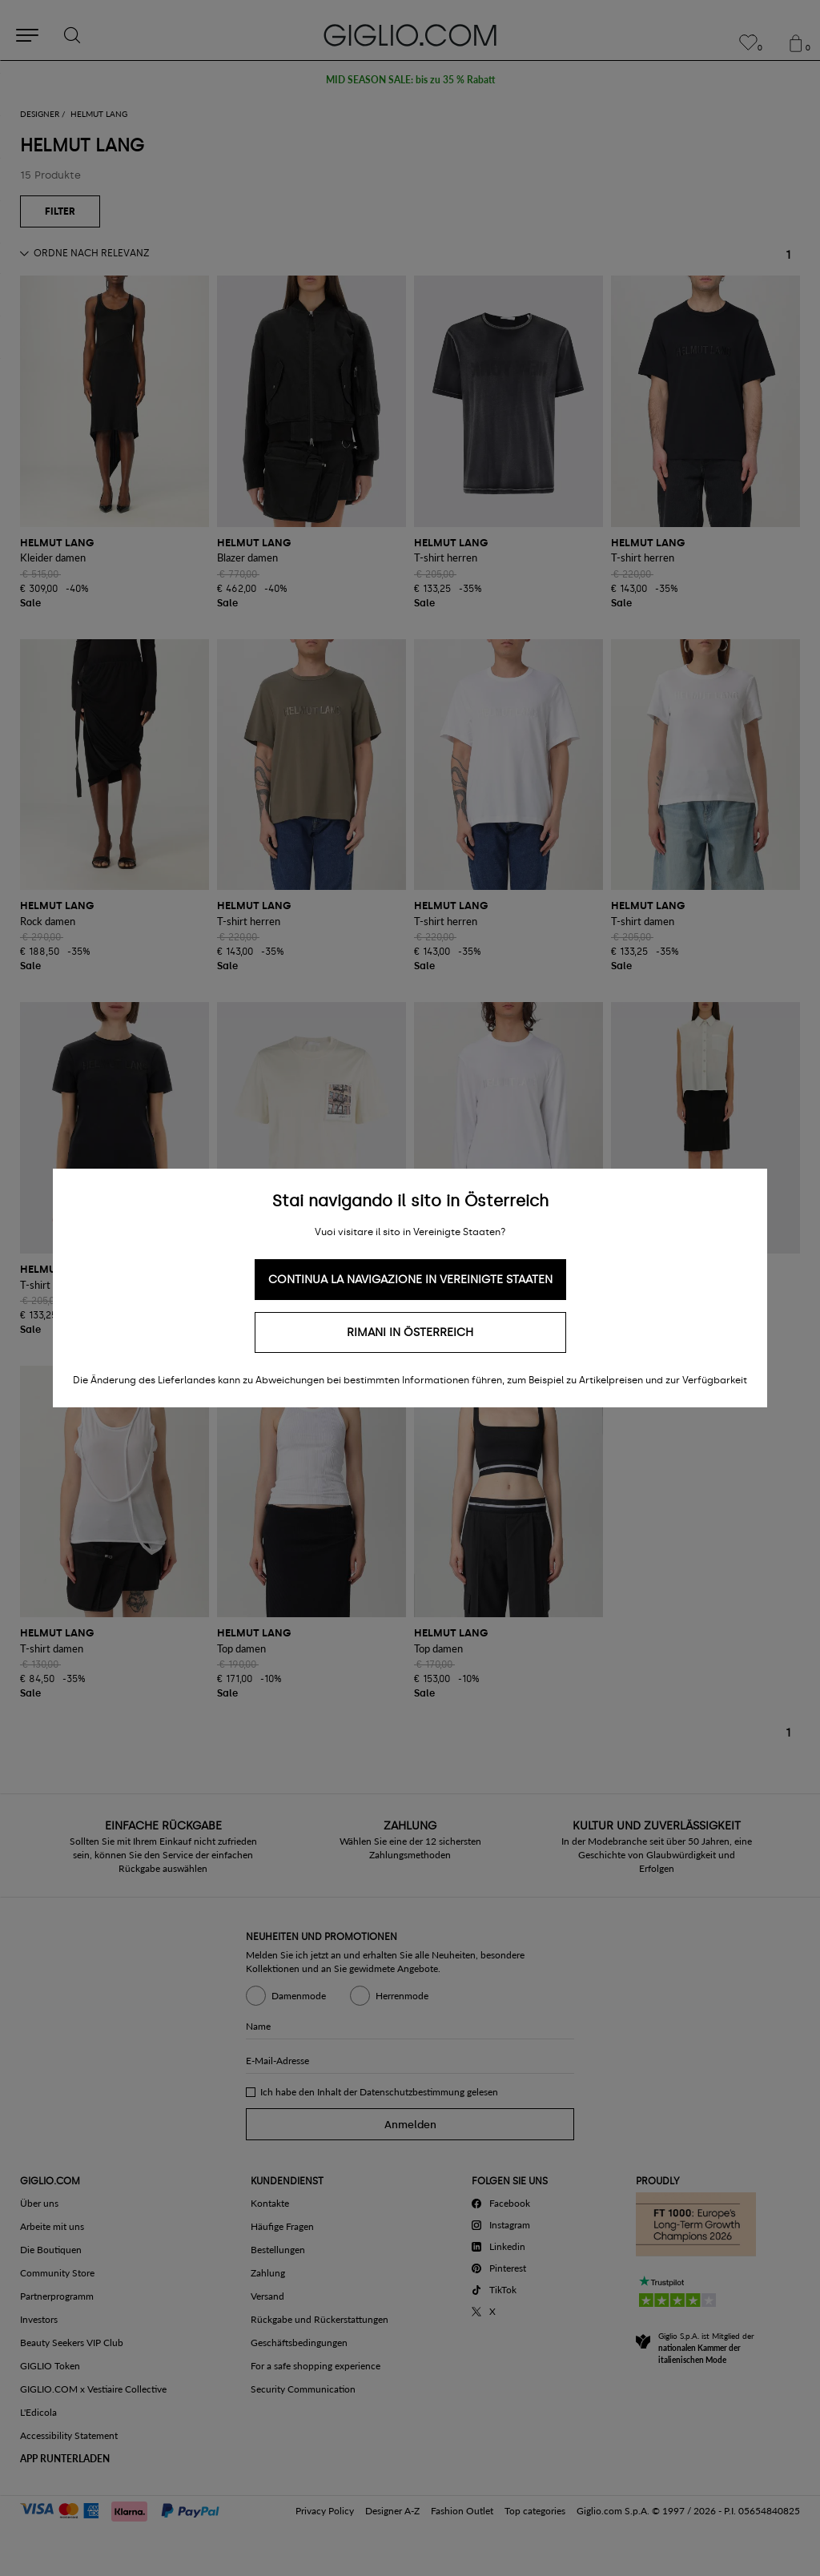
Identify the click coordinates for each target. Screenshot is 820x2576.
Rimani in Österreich (410, 1332)
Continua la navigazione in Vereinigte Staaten (410, 1279)
